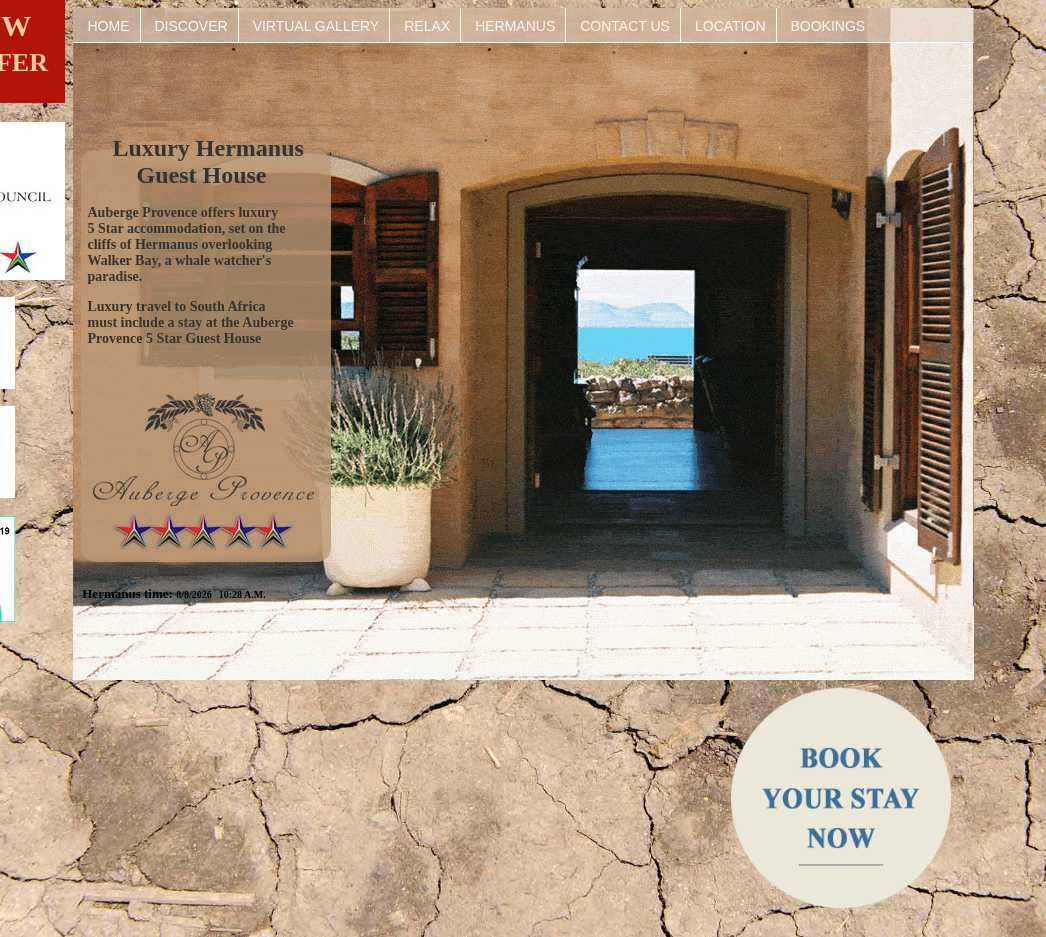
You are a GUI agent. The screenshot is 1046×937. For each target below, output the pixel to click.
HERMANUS (515, 26)
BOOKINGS (828, 26)
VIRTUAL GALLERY (316, 26)
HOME (109, 26)
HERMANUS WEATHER (396, 780)
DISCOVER (191, 26)
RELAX (427, 26)
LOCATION (730, 26)
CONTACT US (625, 26)
